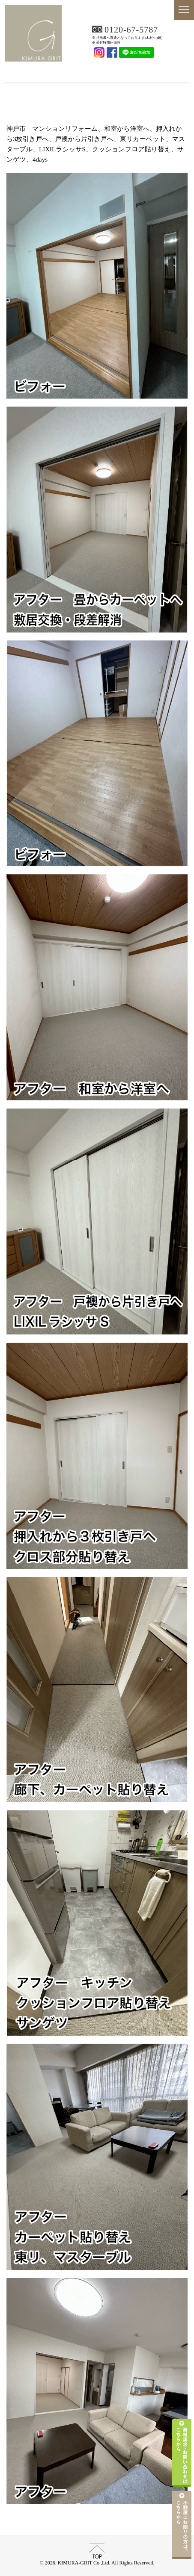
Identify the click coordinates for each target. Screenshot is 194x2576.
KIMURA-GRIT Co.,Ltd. (97, 71)
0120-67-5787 (131, 30)
